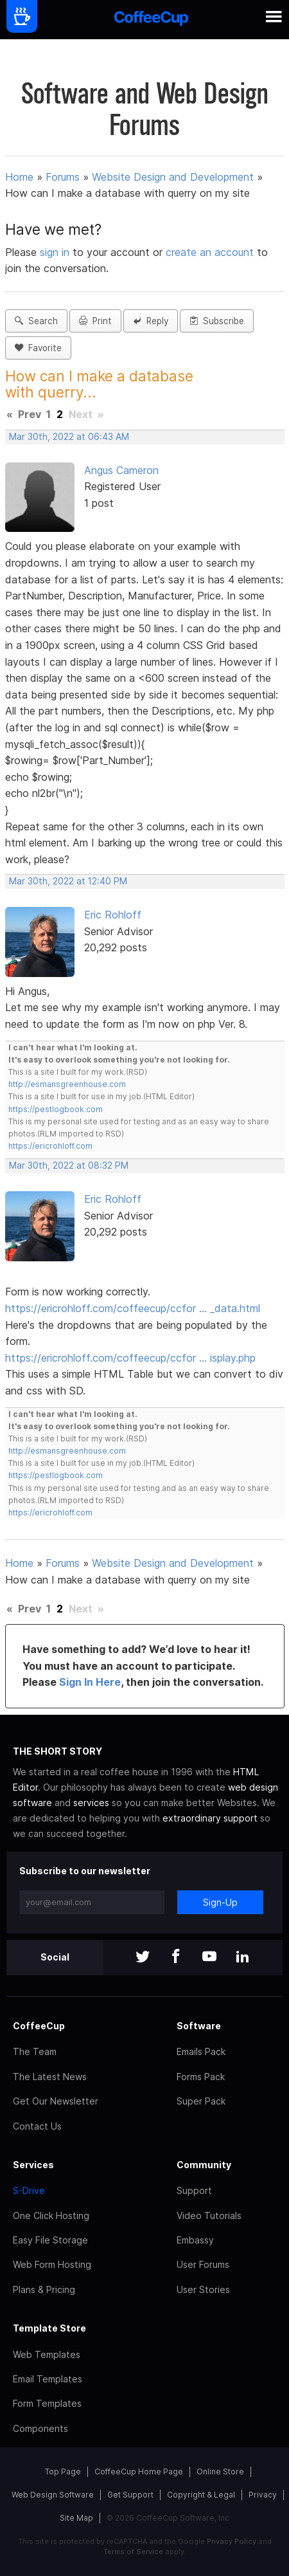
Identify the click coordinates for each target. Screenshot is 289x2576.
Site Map (76, 2518)
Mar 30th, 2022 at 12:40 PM (68, 881)
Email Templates (47, 2378)
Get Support (130, 2494)
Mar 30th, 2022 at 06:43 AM (69, 437)
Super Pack (201, 2101)
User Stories (203, 2289)
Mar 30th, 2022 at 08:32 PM (68, 1165)
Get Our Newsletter (55, 2101)
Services (33, 2164)
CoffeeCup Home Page (138, 2471)
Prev (29, 414)
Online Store (220, 2471)
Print (95, 321)
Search (36, 321)
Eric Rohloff (112, 914)
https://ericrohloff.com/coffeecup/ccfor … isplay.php (130, 1357)
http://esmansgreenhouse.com (67, 1084)
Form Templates (47, 2403)
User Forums (203, 2264)
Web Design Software (53, 2494)
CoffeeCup (39, 2025)
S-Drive (29, 2190)
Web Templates (46, 2354)
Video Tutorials (209, 2215)
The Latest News (50, 2076)
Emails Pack (201, 2051)
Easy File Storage (50, 2239)
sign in (56, 252)
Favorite (38, 348)
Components (40, 2428)
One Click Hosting (51, 2215)
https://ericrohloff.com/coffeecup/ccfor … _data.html (132, 1308)
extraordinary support (210, 1818)
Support (194, 2190)
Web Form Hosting (52, 2264)
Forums (63, 176)
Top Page (63, 2471)
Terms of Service (133, 2551)
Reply (150, 321)
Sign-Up (220, 1902)
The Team (35, 2051)
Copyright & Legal (201, 2494)
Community (204, 2164)
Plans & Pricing (44, 2289)
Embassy (195, 2239)
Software (199, 2025)
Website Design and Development (173, 176)
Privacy (263, 2494)
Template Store (49, 2328)
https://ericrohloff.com (50, 1146)
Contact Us (37, 2126)
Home (19, 176)
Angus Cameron (121, 470)
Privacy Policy (231, 2541)
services (91, 1802)
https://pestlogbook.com (55, 1109)
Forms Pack (201, 2076)
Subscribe (216, 321)
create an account (210, 252)
